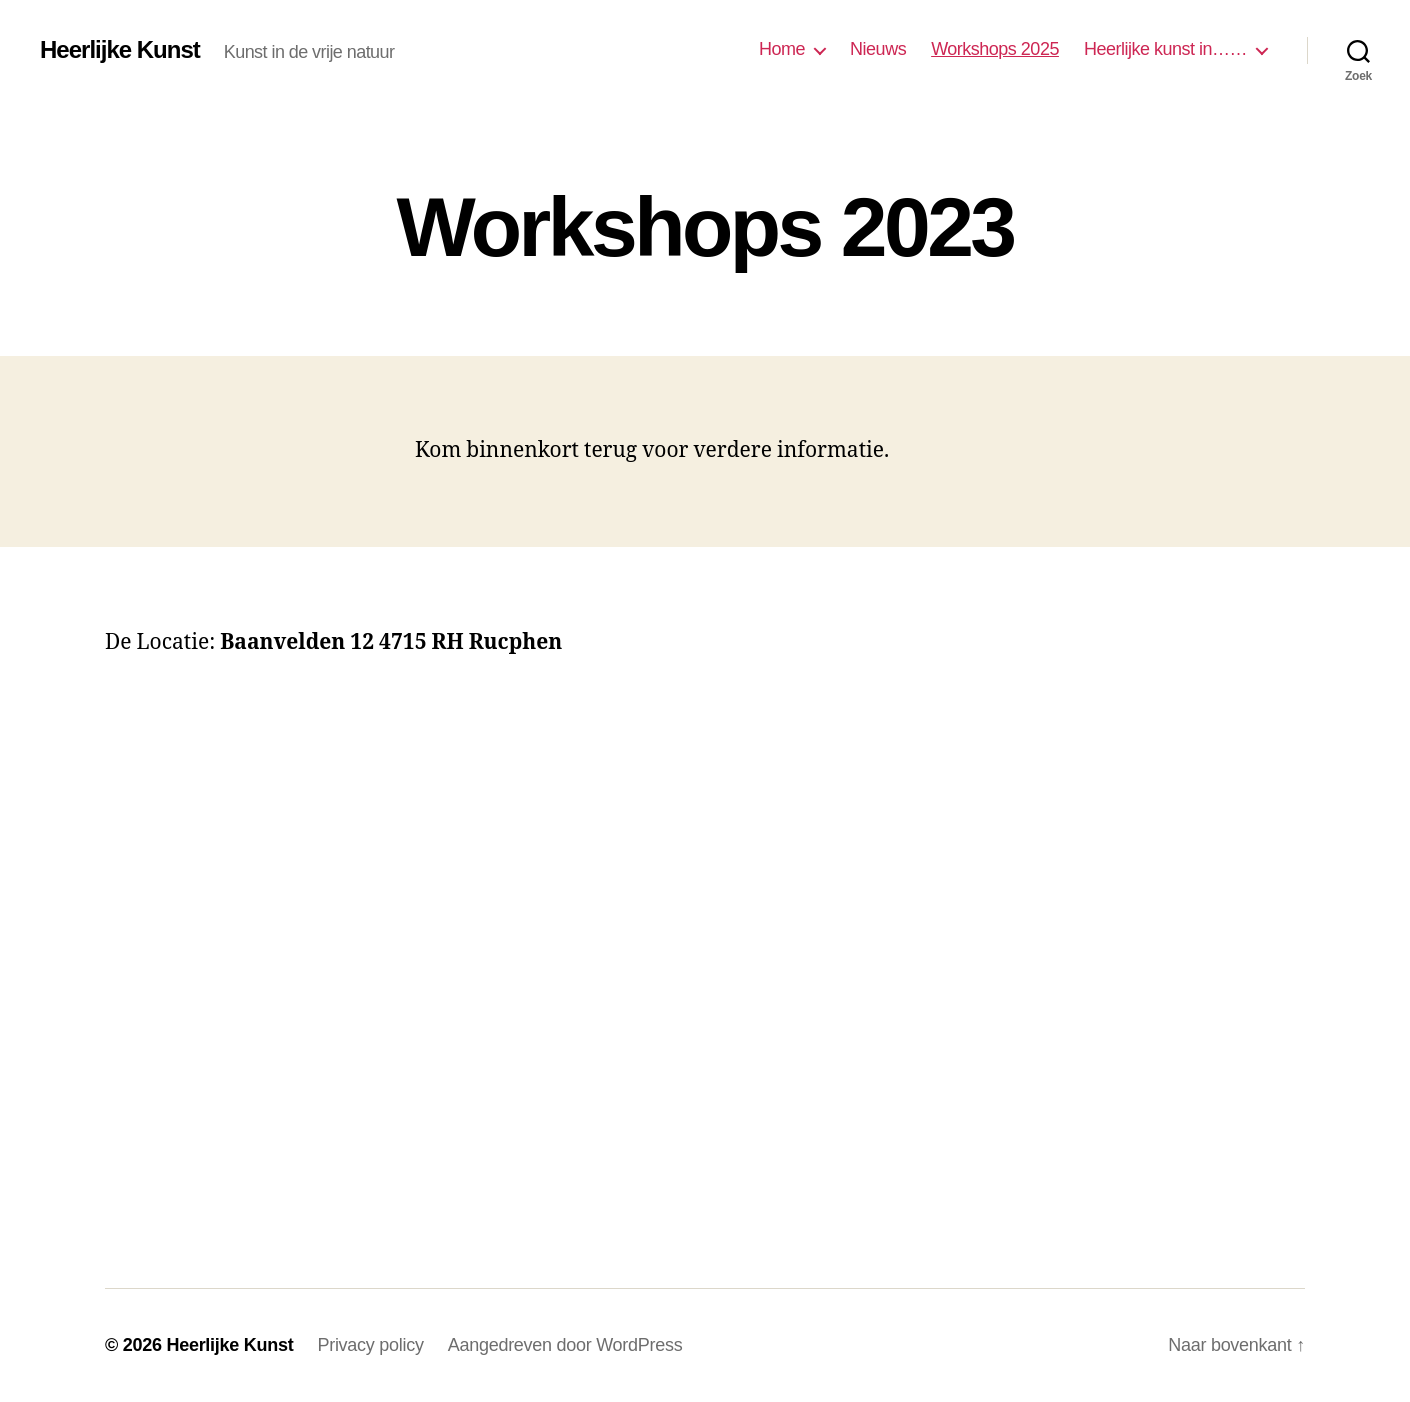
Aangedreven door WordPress (565, 1345)
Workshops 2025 (995, 49)
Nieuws (878, 49)
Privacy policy (370, 1345)
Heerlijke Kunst (120, 50)
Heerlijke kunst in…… (1165, 49)
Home (782, 49)
